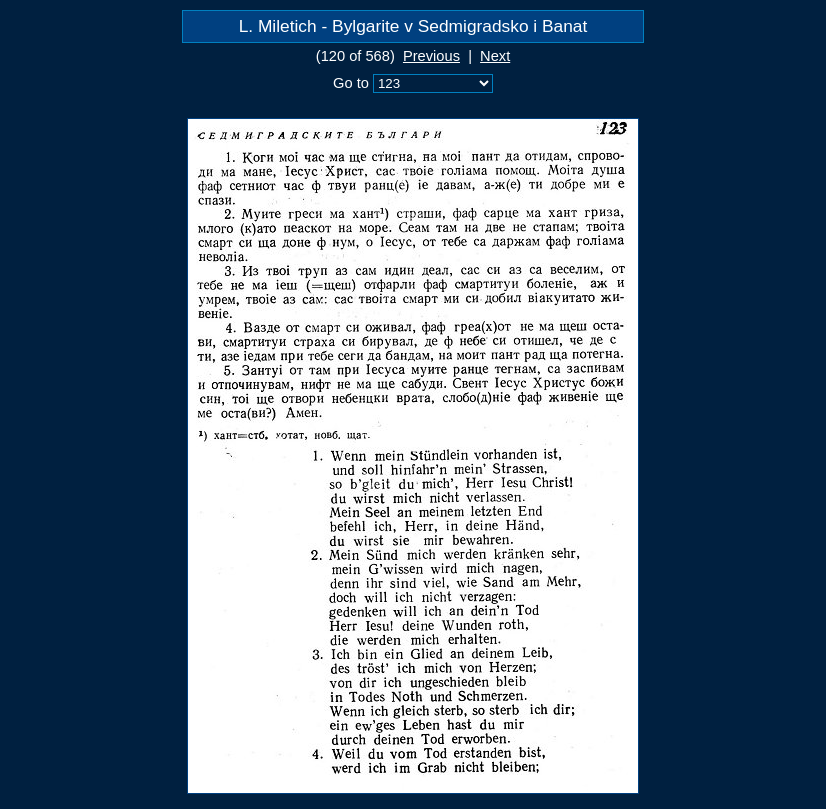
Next (495, 56)
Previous (431, 56)
